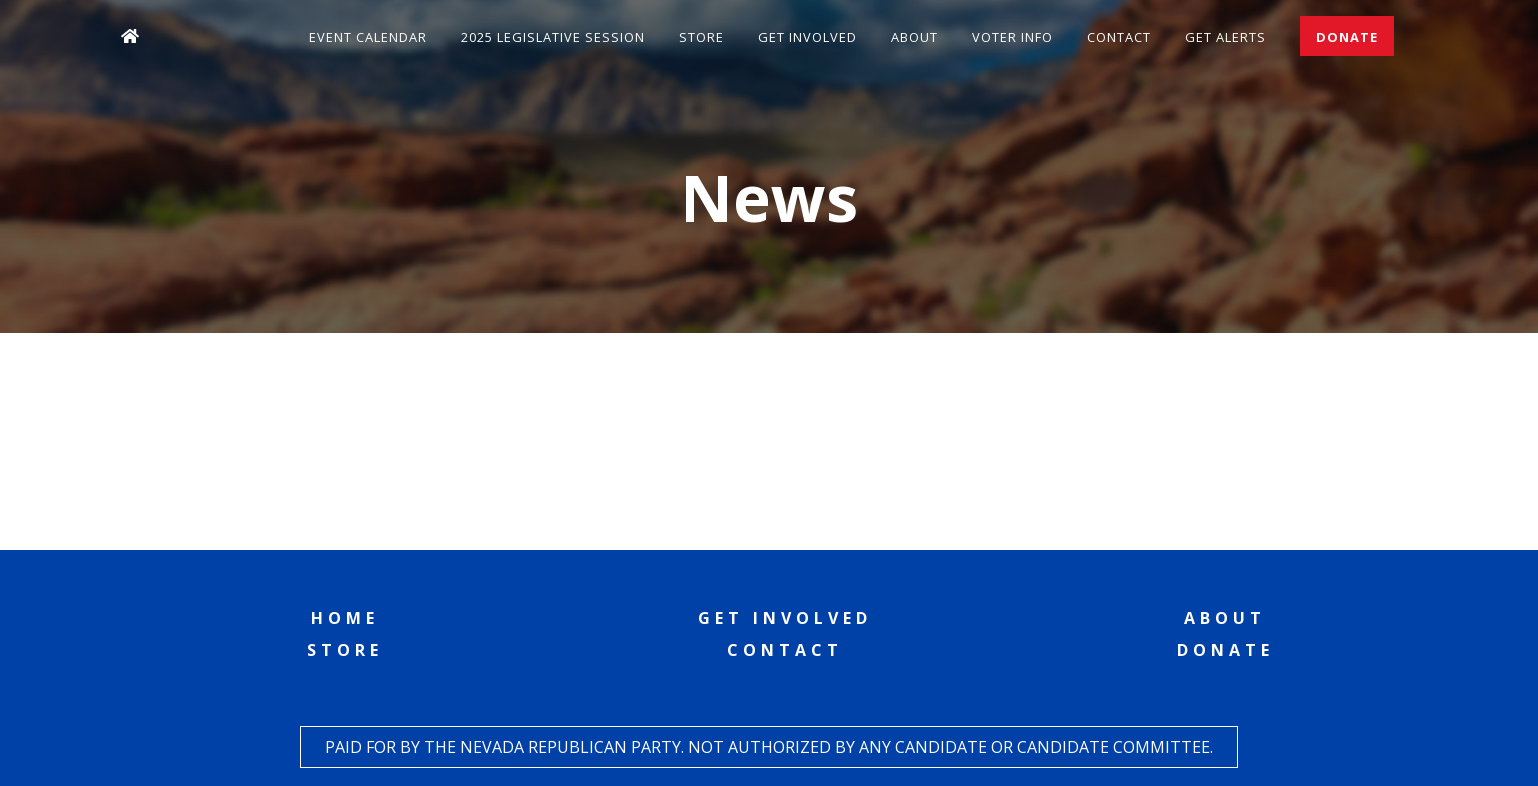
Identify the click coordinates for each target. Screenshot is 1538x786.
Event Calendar (368, 37)
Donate (1347, 37)
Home (345, 618)
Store (701, 37)
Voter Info (1012, 37)
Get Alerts (1225, 37)
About (914, 37)
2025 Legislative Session (553, 37)
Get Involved (807, 37)
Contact (1119, 37)
